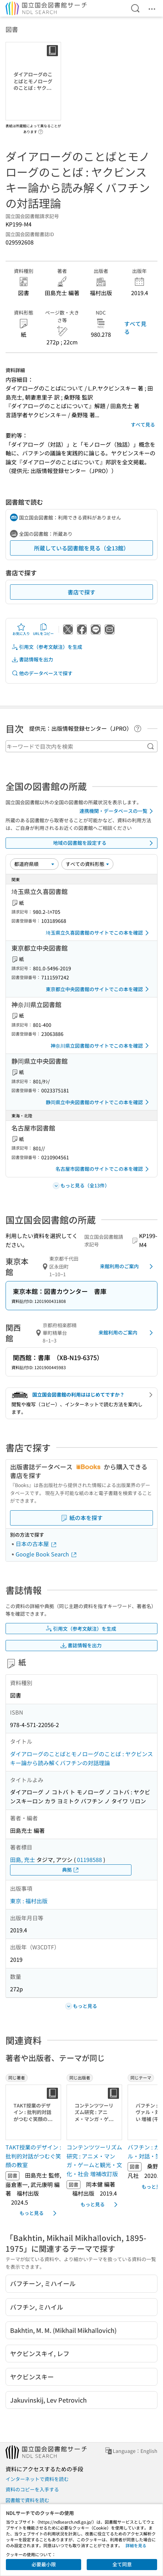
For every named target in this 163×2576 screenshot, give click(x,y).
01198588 (89, 1859)
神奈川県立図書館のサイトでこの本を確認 (101, 1045)
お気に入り (21, 629)
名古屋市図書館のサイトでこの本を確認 (103, 1169)
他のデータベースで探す (41, 673)
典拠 (70, 1869)
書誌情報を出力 (32, 659)
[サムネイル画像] (33, 2112)
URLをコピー (43, 629)
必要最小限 (44, 2564)
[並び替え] (34, 863)
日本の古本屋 (36, 1543)
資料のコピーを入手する (32, 2489)
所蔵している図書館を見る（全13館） (81, 548)
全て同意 (122, 2564)
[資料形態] (87, 863)
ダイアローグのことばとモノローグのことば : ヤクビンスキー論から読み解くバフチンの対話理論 (81, 1758)
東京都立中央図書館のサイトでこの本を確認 (98, 989)
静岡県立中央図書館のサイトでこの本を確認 (98, 1102)
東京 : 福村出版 (29, 1901)
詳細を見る (136, 2545)
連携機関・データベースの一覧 (117, 811)
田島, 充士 (22, 1859)
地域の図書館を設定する (104, 843)
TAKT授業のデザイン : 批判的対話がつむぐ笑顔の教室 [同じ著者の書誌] (33, 2156)
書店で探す (81, 592)
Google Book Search (46, 1554)
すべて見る (135, 327)
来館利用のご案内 (127, 1266)
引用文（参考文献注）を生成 (46, 647)
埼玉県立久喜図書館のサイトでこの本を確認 (98, 933)
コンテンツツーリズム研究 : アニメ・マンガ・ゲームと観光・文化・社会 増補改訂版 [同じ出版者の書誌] (94, 2160)
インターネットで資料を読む (37, 2478)
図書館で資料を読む (27, 2500)
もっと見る (39, 2213)
